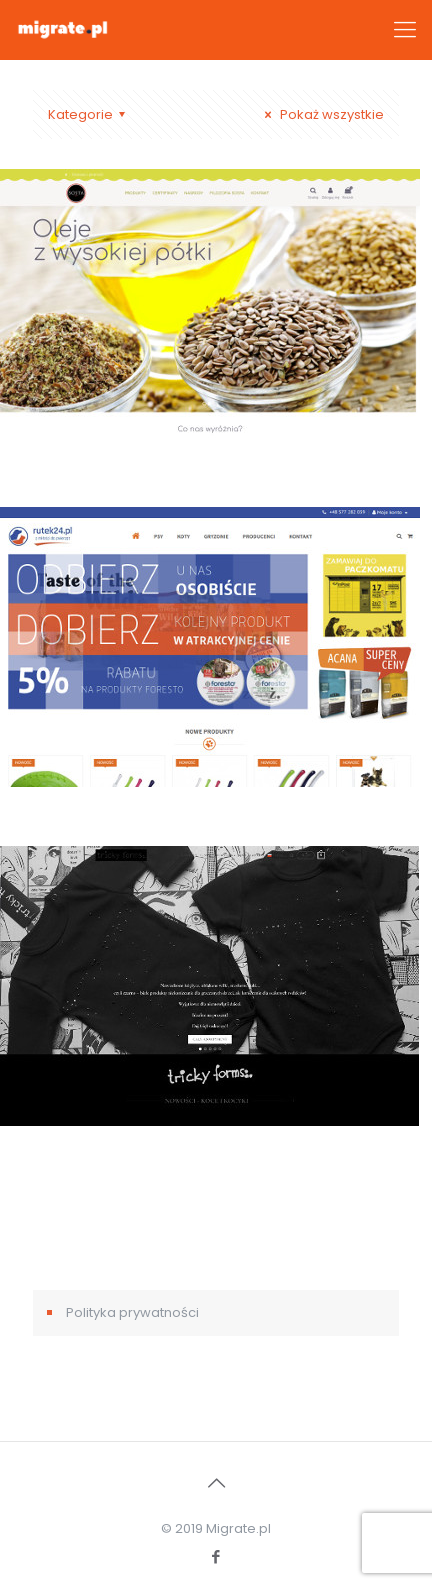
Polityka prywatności (132, 1312)
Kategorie (89, 114)
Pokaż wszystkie (321, 114)
